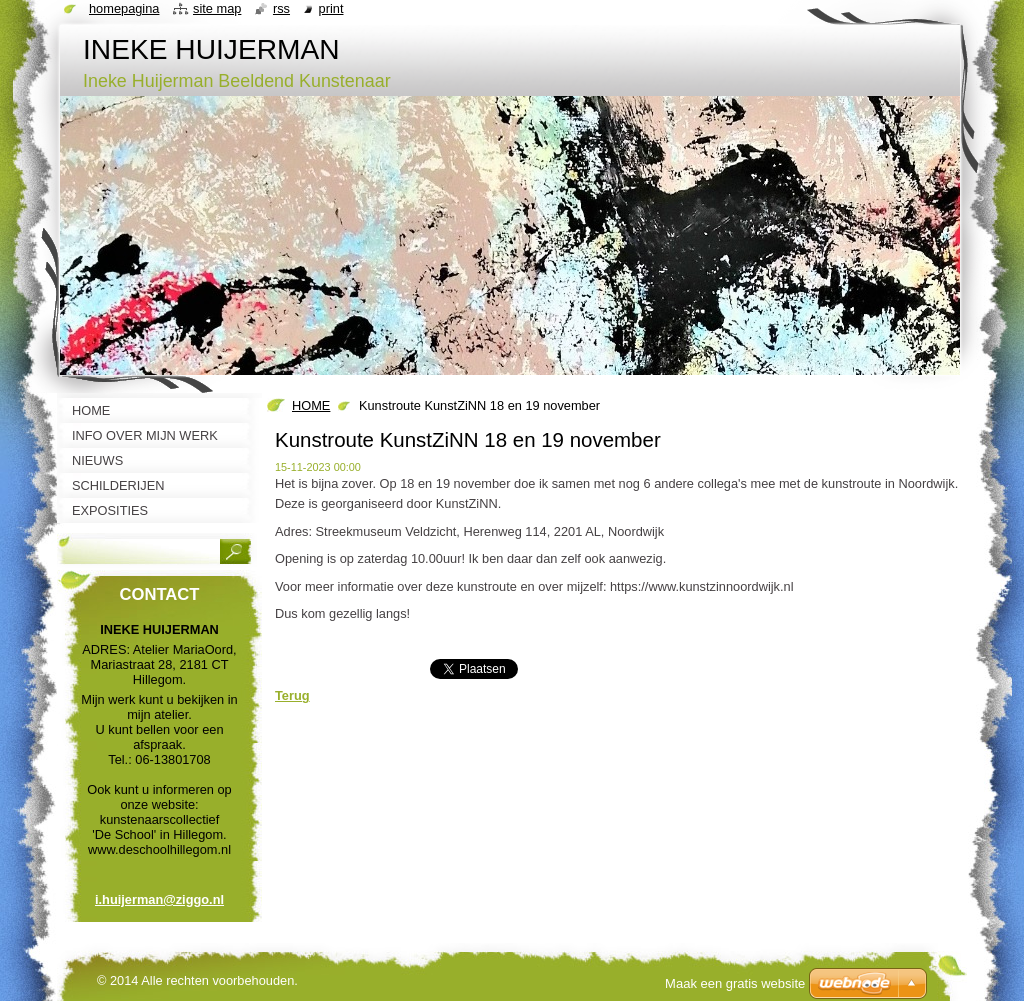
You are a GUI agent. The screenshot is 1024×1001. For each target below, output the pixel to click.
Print (331, 8)
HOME (311, 405)
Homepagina (124, 8)
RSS (281, 8)
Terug (292, 695)
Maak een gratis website (735, 983)
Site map (217, 8)
